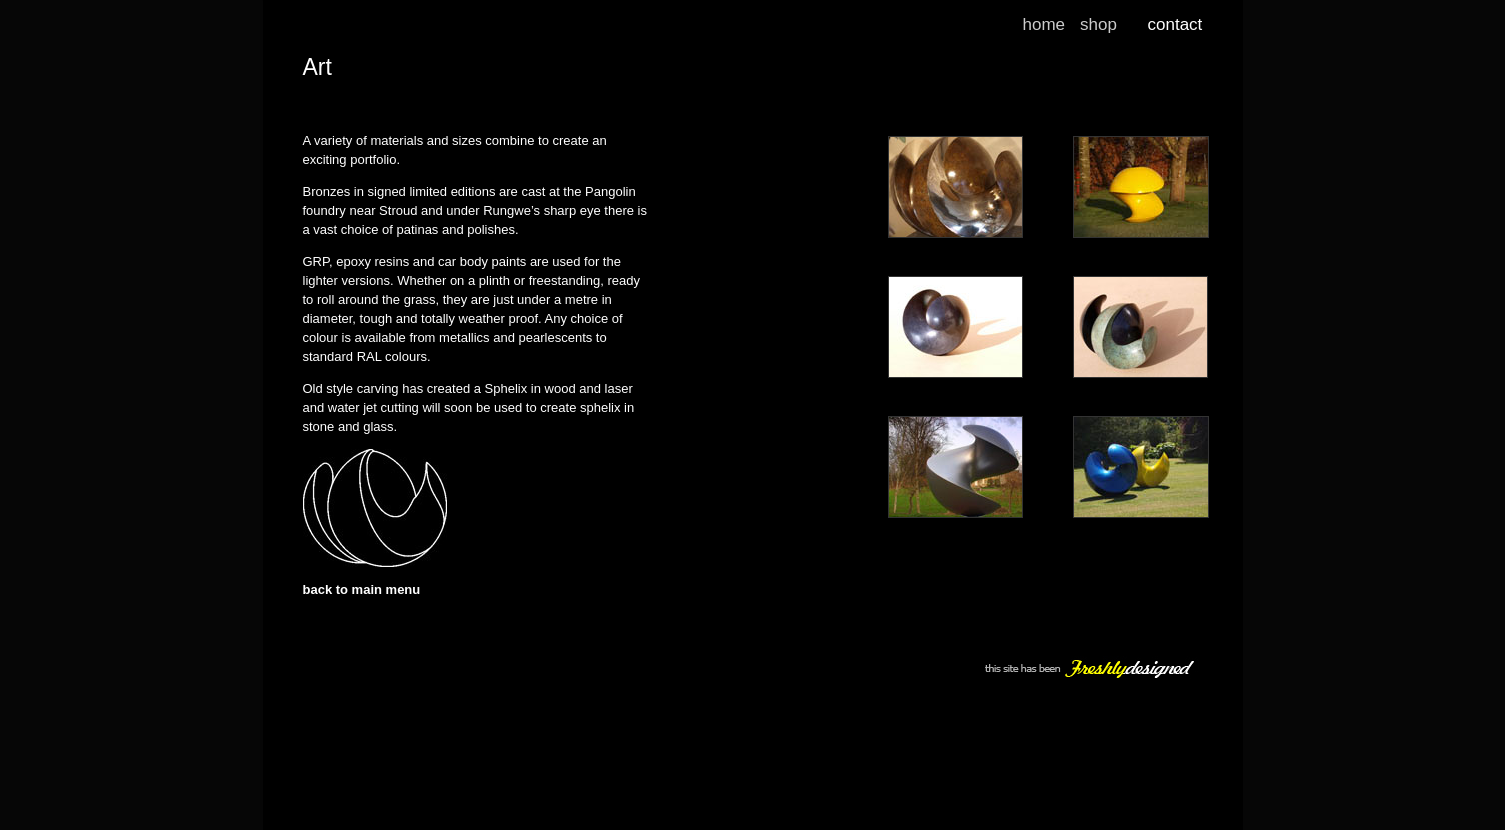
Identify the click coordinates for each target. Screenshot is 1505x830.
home (1044, 24)
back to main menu (362, 589)
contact (1175, 24)
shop (1098, 24)
